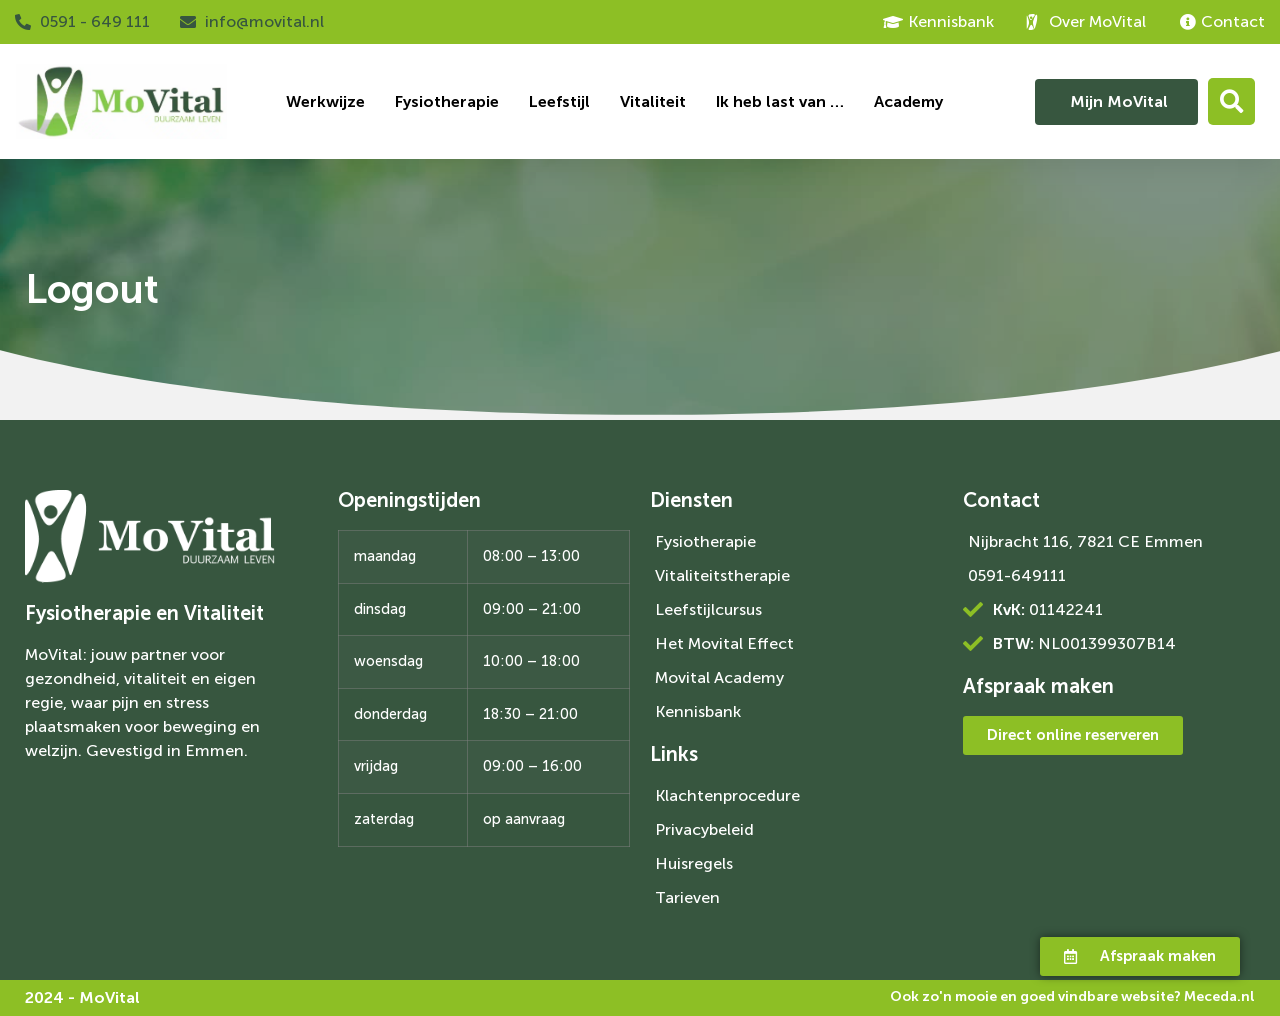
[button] (1231, 101)
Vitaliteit (653, 101)
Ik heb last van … (780, 101)
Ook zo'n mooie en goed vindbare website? (1072, 996)
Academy (908, 101)
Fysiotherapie (447, 101)
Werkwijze (325, 101)
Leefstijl (559, 101)
